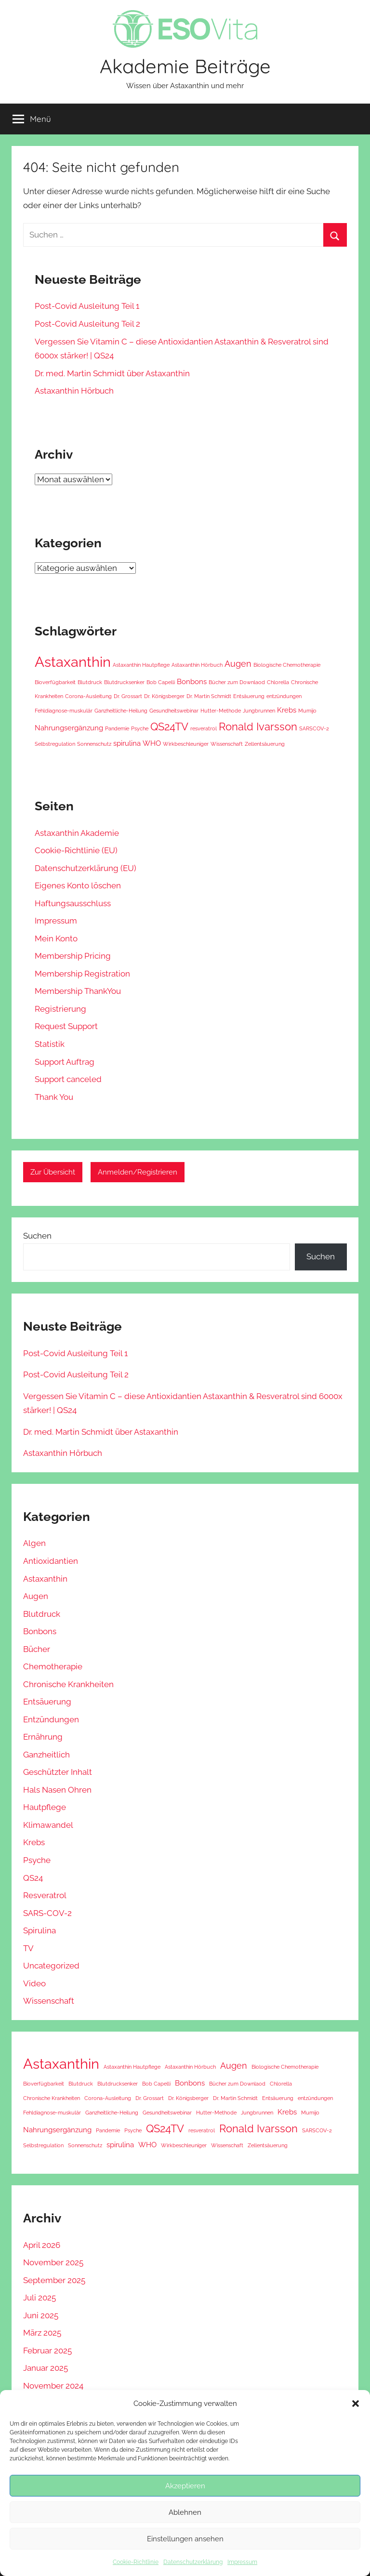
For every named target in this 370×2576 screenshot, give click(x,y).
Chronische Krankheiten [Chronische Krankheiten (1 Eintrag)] (51, 2098)
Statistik (50, 1044)
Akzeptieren (185, 2486)
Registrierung (60, 1009)
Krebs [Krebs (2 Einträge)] (286, 710)
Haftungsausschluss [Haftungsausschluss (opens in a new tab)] (73, 903)
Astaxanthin (45, 1579)
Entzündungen (51, 1719)
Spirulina (39, 1930)
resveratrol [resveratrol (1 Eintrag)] (203, 728)
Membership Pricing (73, 956)
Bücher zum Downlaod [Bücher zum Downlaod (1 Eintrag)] (237, 682)
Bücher (36, 1649)
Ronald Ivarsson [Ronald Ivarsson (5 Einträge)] (258, 726)
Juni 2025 (40, 2315)
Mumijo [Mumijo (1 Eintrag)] (307, 710)
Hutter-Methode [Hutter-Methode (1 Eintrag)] (220, 710)
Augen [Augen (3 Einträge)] (238, 664)
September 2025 (54, 2280)
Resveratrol (44, 1895)
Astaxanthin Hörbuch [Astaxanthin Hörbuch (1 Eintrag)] (197, 665)
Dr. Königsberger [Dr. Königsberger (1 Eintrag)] (164, 696)
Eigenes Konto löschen (78, 885)
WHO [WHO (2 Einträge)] (152, 743)
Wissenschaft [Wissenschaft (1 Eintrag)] (227, 744)
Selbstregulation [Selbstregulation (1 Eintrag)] (55, 744)
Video (34, 1983)
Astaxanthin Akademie (77, 833)
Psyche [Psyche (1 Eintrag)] (139, 728)
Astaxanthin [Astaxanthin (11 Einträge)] (73, 661)
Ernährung (43, 1737)
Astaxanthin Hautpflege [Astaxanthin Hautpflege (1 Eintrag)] (141, 665)
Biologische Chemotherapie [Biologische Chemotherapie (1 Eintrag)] (286, 665)
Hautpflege (44, 1807)
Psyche (37, 1860)
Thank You (54, 1097)
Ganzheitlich (46, 1754)
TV (28, 1948)
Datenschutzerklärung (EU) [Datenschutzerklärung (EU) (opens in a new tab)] (85, 868)
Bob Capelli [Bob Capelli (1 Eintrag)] (160, 682)
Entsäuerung (47, 1701)
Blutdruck (41, 1614)
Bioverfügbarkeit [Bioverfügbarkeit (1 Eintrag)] (55, 682)
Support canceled (68, 1079)
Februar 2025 (47, 2350)
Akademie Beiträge (185, 66)
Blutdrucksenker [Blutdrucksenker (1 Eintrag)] (124, 682)
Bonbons (39, 1631)
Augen (35, 1596)
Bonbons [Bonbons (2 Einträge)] (192, 681)
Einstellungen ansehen (185, 2539)
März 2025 (42, 2333)
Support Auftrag (64, 1062)
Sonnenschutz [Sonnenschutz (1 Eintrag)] (94, 744)
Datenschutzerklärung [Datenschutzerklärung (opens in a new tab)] (193, 2562)
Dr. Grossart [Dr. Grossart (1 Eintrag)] (128, 696)
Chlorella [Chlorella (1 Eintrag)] (278, 682)
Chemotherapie (52, 1666)
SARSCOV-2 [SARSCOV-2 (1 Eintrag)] (314, 728)
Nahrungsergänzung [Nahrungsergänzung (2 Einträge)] (69, 728)
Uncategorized (51, 1965)
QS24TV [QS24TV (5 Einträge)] (169, 726)
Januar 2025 (45, 2368)
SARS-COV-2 (47, 1913)
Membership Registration (82, 973)
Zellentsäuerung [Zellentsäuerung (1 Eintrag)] (265, 744)
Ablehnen (185, 2512)
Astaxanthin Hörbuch (74, 391)
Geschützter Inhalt (57, 1772)
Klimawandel (48, 1825)
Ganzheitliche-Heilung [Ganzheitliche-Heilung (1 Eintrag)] (120, 710)
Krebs (34, 1842)
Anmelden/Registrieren (137, 1172)
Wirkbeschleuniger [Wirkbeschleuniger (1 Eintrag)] (186, 744)
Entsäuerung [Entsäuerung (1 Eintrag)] (248, 696)
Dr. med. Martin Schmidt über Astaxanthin (112, 373)
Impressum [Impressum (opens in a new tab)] (242, 2562)
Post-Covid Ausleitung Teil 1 (87, 306)
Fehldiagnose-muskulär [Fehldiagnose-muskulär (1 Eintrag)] (63, 710)
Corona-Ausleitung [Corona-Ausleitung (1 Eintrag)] (88, 696)
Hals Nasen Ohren (57, 1790)
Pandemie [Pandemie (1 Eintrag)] (117, 728)
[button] (355, 2403)
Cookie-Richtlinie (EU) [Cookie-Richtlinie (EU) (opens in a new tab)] (76, 850)
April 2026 (41, 2245)
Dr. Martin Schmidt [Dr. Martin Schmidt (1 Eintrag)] (208, 696)
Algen (34, 1543)
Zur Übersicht (52, 1172)
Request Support (66, 1026)
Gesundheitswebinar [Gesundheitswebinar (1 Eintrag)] (173, 710)
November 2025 (53, 2262)
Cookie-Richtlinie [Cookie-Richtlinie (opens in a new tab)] (136, 2562)
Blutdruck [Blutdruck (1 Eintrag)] (90, 682)
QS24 (33, 1878)
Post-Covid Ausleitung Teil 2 (87, 324)
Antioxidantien (50, 1561)
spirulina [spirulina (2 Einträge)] (127, 743)
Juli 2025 (39, 2297)
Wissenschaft (48, 2001)
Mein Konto (56, 938)
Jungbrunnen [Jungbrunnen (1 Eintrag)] (259, 710)
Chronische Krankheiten (68, 1684)
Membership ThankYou (78, 991)
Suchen (37, 1236)
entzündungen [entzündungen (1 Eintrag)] (284, 696)
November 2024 (53, 2386)
